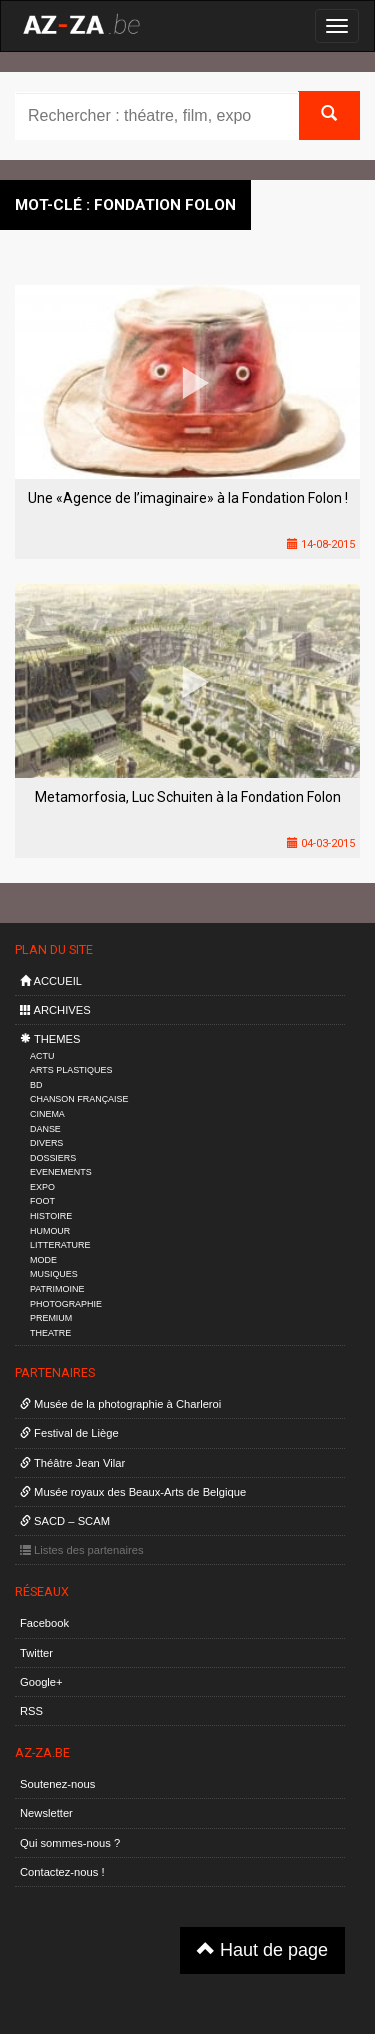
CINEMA (47, 1114)
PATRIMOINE (57, 1289)
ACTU (42, 1056)
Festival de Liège (69, 1433)
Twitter (36, 1653)
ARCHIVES (55, 1010)
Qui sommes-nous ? (70, 1843)
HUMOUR (50, 1231)
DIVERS (46, 1143)
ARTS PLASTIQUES (71, 1070)
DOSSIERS (53, 1158)
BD (36, 1085)
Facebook (44, 1623)
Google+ (41, 1682)
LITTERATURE (60, 1245)
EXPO (42, 1187)
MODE (43, 1260)
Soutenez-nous (57, 1784)
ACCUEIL (51, 981)
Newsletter (46, 1813)
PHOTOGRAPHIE (66, 1304)
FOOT (42, 1201)
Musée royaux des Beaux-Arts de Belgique (133, 1492)
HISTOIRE (51, 1216)
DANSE (45, 1129)
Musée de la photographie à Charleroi (120, 1404)
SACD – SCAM (65, 1521)
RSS (31, 1711)
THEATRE (50, 1333)
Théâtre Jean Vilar (72, 1463)
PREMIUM (51, 1318)
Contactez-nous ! (62, 1872)
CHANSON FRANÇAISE (79, 1099)
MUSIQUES (54, 1274)
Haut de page (262, 1949)
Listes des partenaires (82, 1550)
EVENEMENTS (61, 1172)
